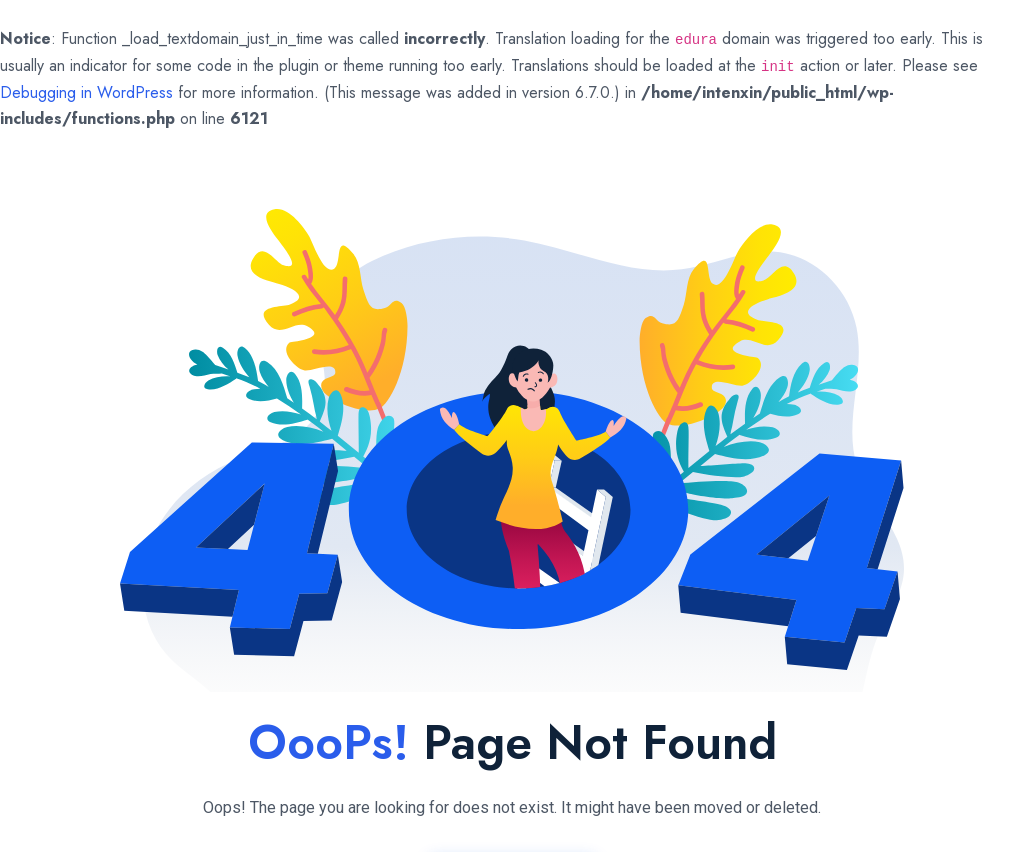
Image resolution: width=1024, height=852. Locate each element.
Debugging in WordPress (86, 92)
